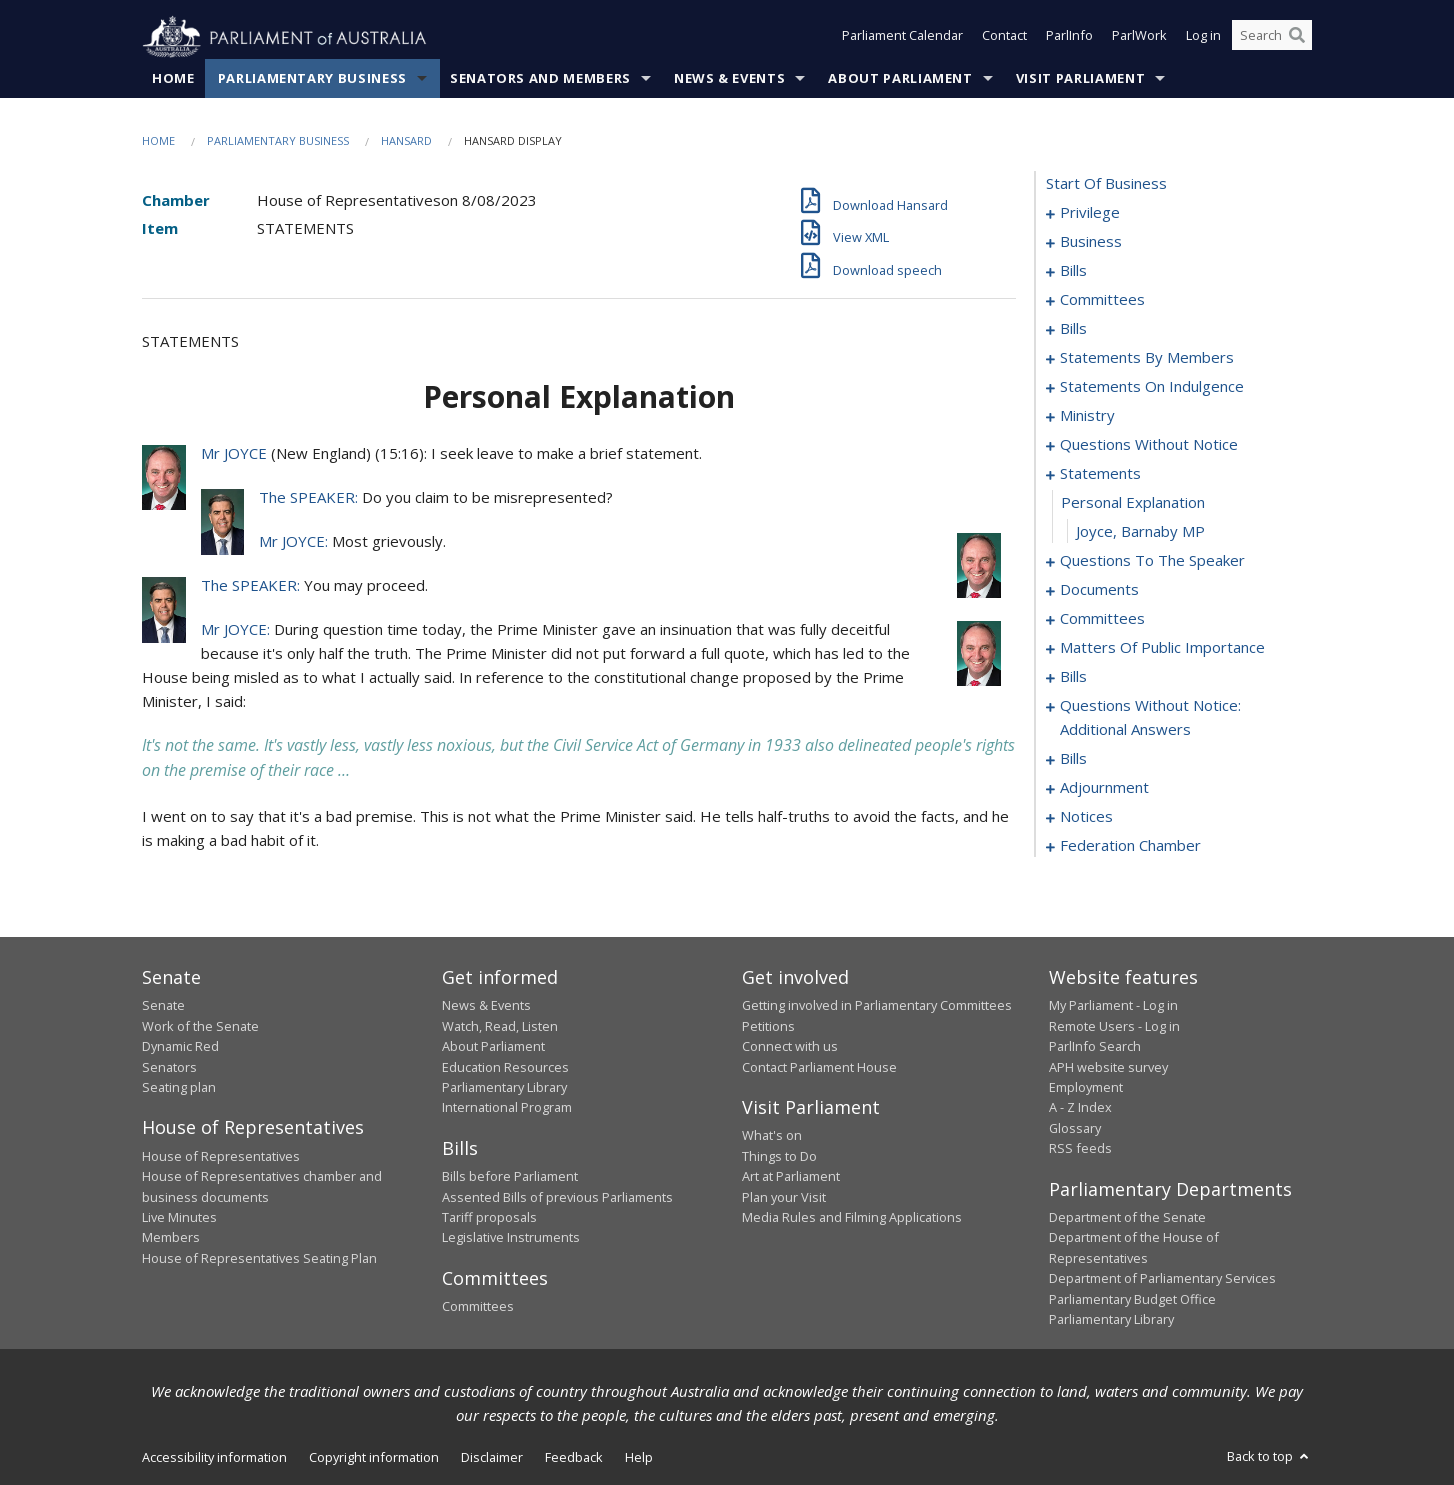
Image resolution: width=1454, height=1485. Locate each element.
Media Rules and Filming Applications (852, 1218)
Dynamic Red (180, 1047)
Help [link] (639, 1458)
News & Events (729, 79)
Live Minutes (179, 1218)
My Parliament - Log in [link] (1113, 1006)
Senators (169, 1067)
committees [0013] (1102, 300)
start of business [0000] (1106, 184)
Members (171, 1238)
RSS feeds (1080, 1149)
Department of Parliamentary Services (1162, 1279)
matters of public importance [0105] (1162, 648)
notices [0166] (1086, 817)
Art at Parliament (791, 1177)
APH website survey (1108, 1067)
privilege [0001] (1090, 213)
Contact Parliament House (819, 1067)
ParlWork (1139, 38)
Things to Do (779, 1157)
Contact (1004, 38)
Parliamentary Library (504, 1088)
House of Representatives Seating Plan (259, 1258)
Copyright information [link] (374, 1458)
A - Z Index (1080, 1108)
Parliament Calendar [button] (902, 38)
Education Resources (505, 1067)
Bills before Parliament (510, 1177)
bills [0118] (1073, 677)
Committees (478, 1307)
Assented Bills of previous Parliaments (557, 1197)
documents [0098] (1099, 590)
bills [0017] (1073, 329)
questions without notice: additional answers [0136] (1150, 718)
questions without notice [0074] (1149, 445)
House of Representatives (221, 1157)
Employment (1086, 1088)
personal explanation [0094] (1133, 503)
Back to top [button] (1269, 1457)
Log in (1203, 38)
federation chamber (1130, 846)
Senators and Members (540, 79)
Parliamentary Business (312, 79)
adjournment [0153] (1104, 788)
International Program (507, 1108)
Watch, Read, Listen (500, 1026)
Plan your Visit (784, 1197)
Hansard (406, 141)
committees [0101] (1102, 619)
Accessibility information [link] (214, 1458)
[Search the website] (1272, 38)
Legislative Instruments (511, 1238)
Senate (163, 1006)
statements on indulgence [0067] (1152, 387)
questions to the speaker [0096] (1152, 561)
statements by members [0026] (1147, 358)
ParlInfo (1069, 38)
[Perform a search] (1297, 38)
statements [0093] (1100, 474)
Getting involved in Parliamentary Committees (877, 1006)
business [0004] (1091, 242)
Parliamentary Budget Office (1132, 1299)
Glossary (1075, 1128)
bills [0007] (1073, 271)
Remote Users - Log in (1114, 1026)
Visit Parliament (1080, 79)
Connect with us (790, 1047)
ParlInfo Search (1095, 1047)
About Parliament (900, 79)
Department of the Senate (1127, 1218)
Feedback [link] (574, 1458)
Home (173, 79)
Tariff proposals (489, 1218)
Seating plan (179, 1088)
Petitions (768, 1026)
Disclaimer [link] (492, 1458)
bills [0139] (1073, 759)
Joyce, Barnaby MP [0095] (1140, 532)
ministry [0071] (1087, 416)
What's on (772, 1136)
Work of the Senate (200, 1026)
